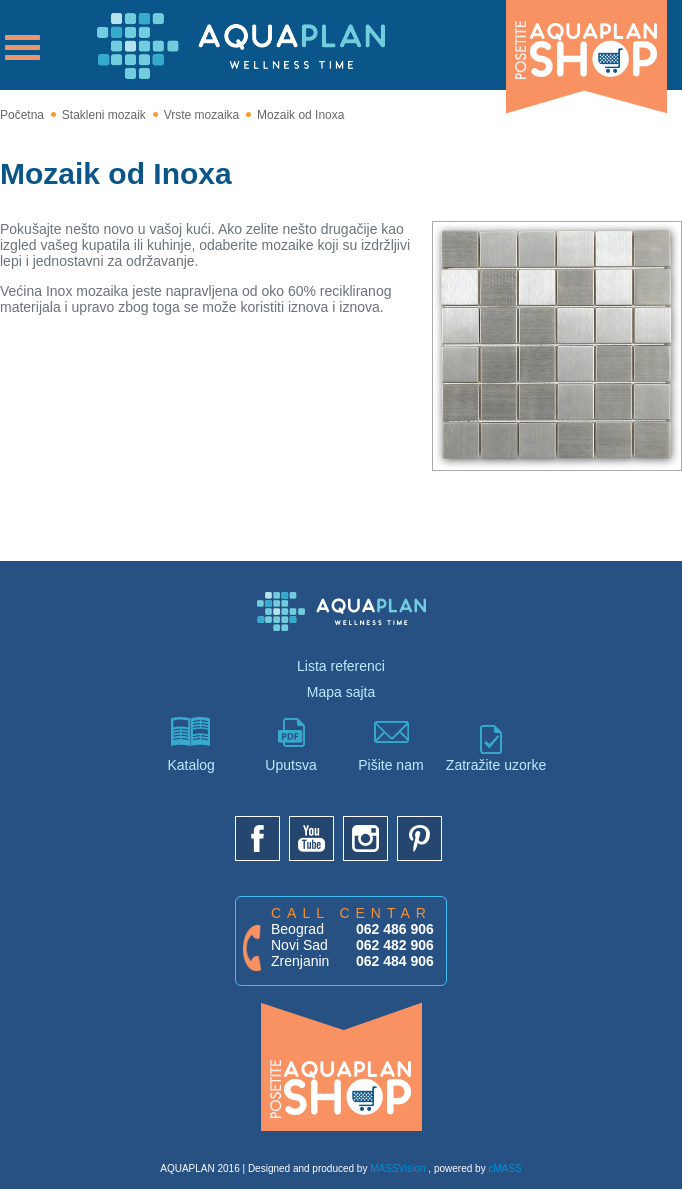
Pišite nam (391, 745)
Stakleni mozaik (104, 115)
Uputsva (291, 745)
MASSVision (397, 1168)
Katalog (191, 745)
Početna (22, 115)
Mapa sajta (341, 692)
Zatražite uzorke (491, 748)
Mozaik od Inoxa (300, 115)
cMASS (504, 1168)
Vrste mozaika (202, 115)
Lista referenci (341, 666)
